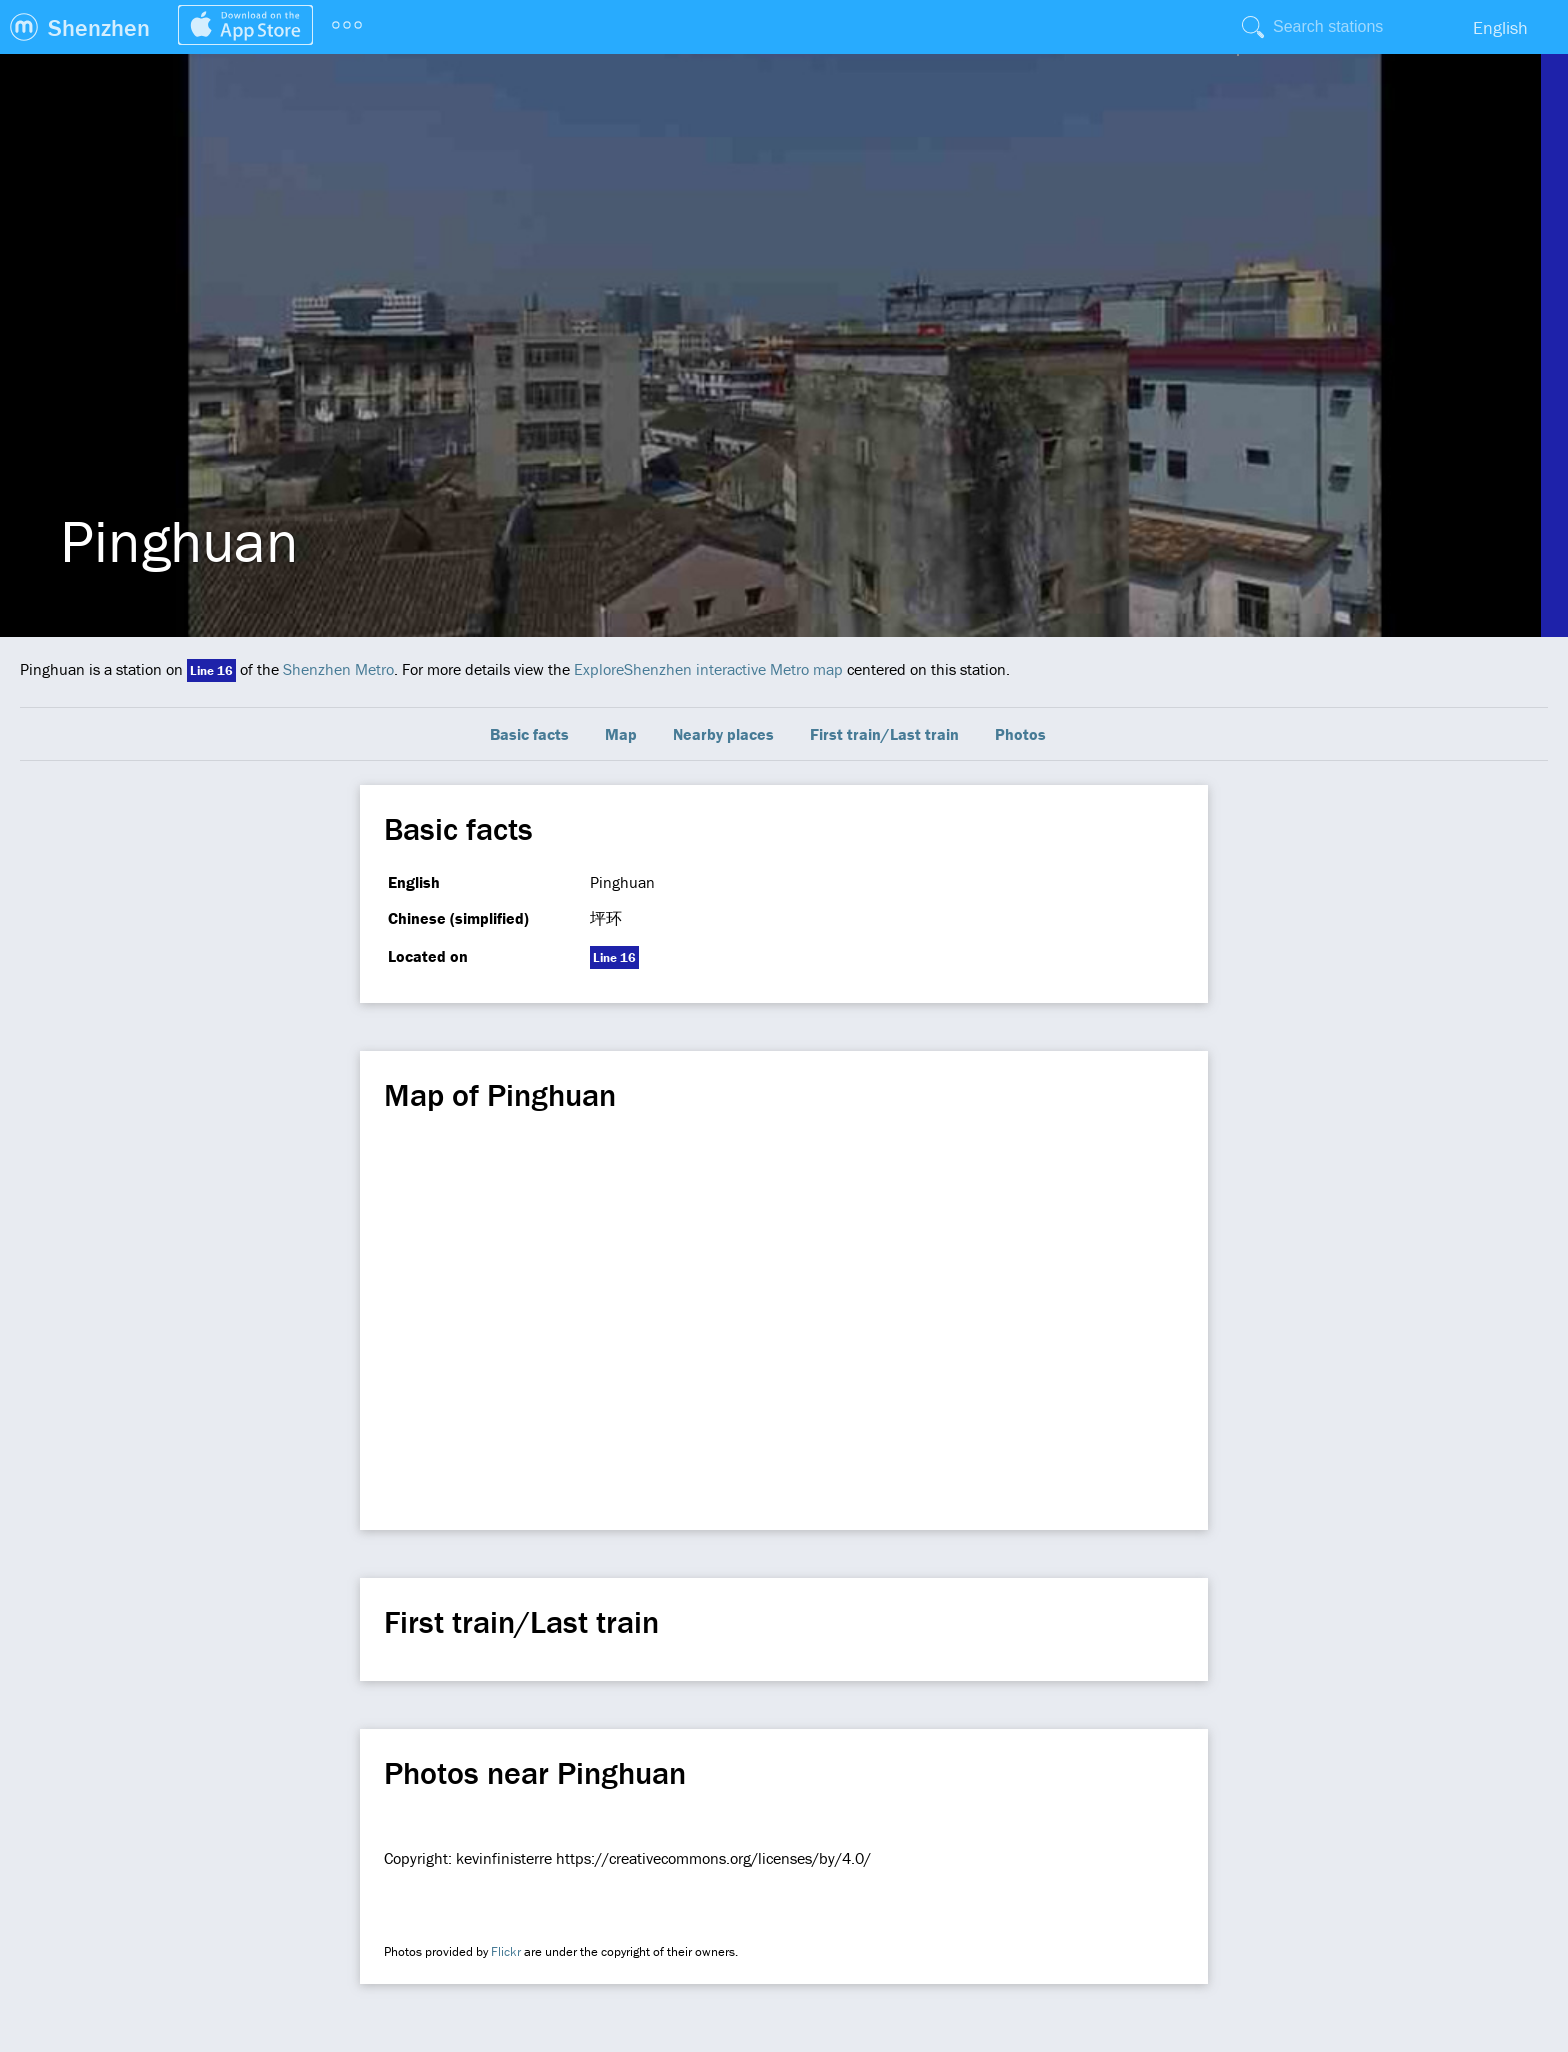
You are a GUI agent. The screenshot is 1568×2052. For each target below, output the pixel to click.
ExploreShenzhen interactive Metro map (708, 669)
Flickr (506, 1951)
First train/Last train (884, 734)
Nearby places (723, 734)
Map (621, 734)
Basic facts (529, 734)
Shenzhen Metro (338, 669)
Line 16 (211, 670)
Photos (1020, 734)
